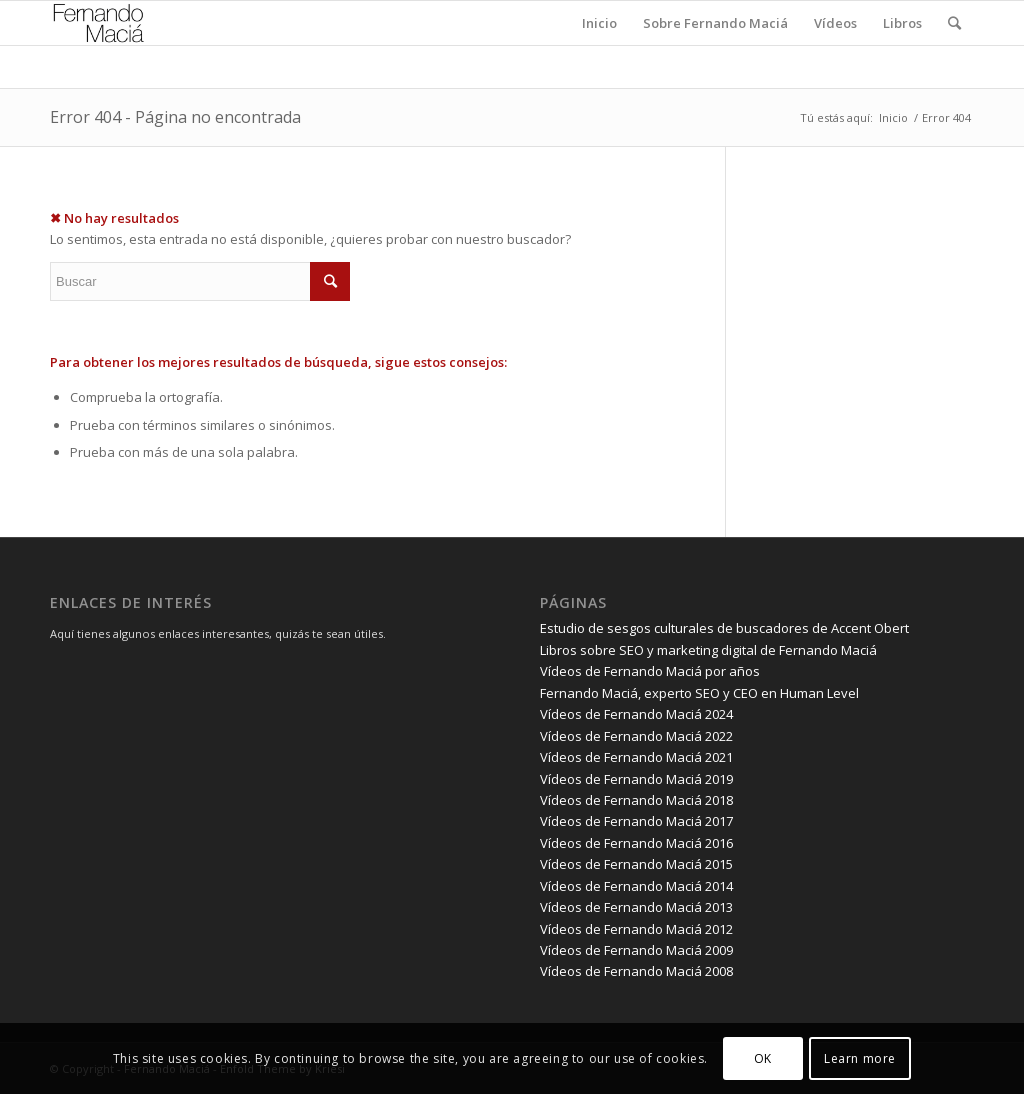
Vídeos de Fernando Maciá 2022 (636, 736)
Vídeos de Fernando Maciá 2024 (636, 714)
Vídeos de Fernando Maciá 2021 (636, 757)
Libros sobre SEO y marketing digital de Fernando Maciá (708, 650)
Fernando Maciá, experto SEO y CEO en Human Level (699, 693)
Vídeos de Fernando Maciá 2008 (636, 971)
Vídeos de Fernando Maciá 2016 (636, 843)
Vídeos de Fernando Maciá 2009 (636, 950)
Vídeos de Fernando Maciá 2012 (636, 929)
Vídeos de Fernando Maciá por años (650, 671)
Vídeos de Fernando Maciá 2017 (636, 821)
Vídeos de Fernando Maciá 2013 (636, 907)
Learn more (860, 1058)
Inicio (893, 117)
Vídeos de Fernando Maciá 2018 (636, 800)
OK (763, 1058)
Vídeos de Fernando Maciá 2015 (636, 864)
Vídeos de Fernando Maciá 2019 (636, 779)
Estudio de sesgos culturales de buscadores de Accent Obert (724, 628)
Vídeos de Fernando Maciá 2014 (636, 886)
